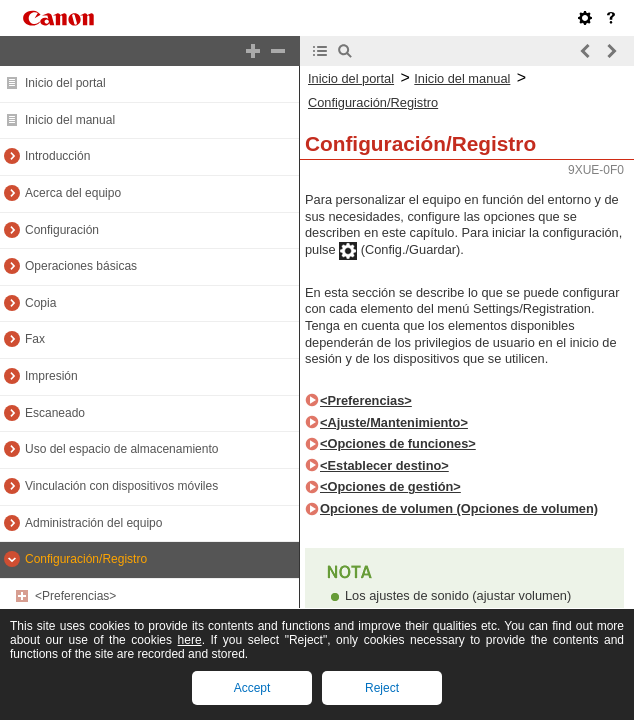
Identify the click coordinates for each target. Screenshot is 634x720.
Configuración (62, 230)
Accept (252, 688)
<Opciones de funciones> (398, 443)
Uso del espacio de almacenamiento (121, 449)
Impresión (51, 376)
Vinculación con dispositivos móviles (121, 486)
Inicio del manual (70, 120)
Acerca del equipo (73, 193)
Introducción (57, 156)
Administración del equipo (93, 523)
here (190, 640)
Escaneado (55, 413)
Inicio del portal (65, 83)
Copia (40, 303)
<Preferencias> (75, 596)
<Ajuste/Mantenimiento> (394, 422)
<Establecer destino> (384, 465)
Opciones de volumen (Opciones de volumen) (459, 508)
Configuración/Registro (86, 559)
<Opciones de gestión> (390, 486)
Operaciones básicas (81, 266)
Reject (382, 688)
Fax (35, 339)
